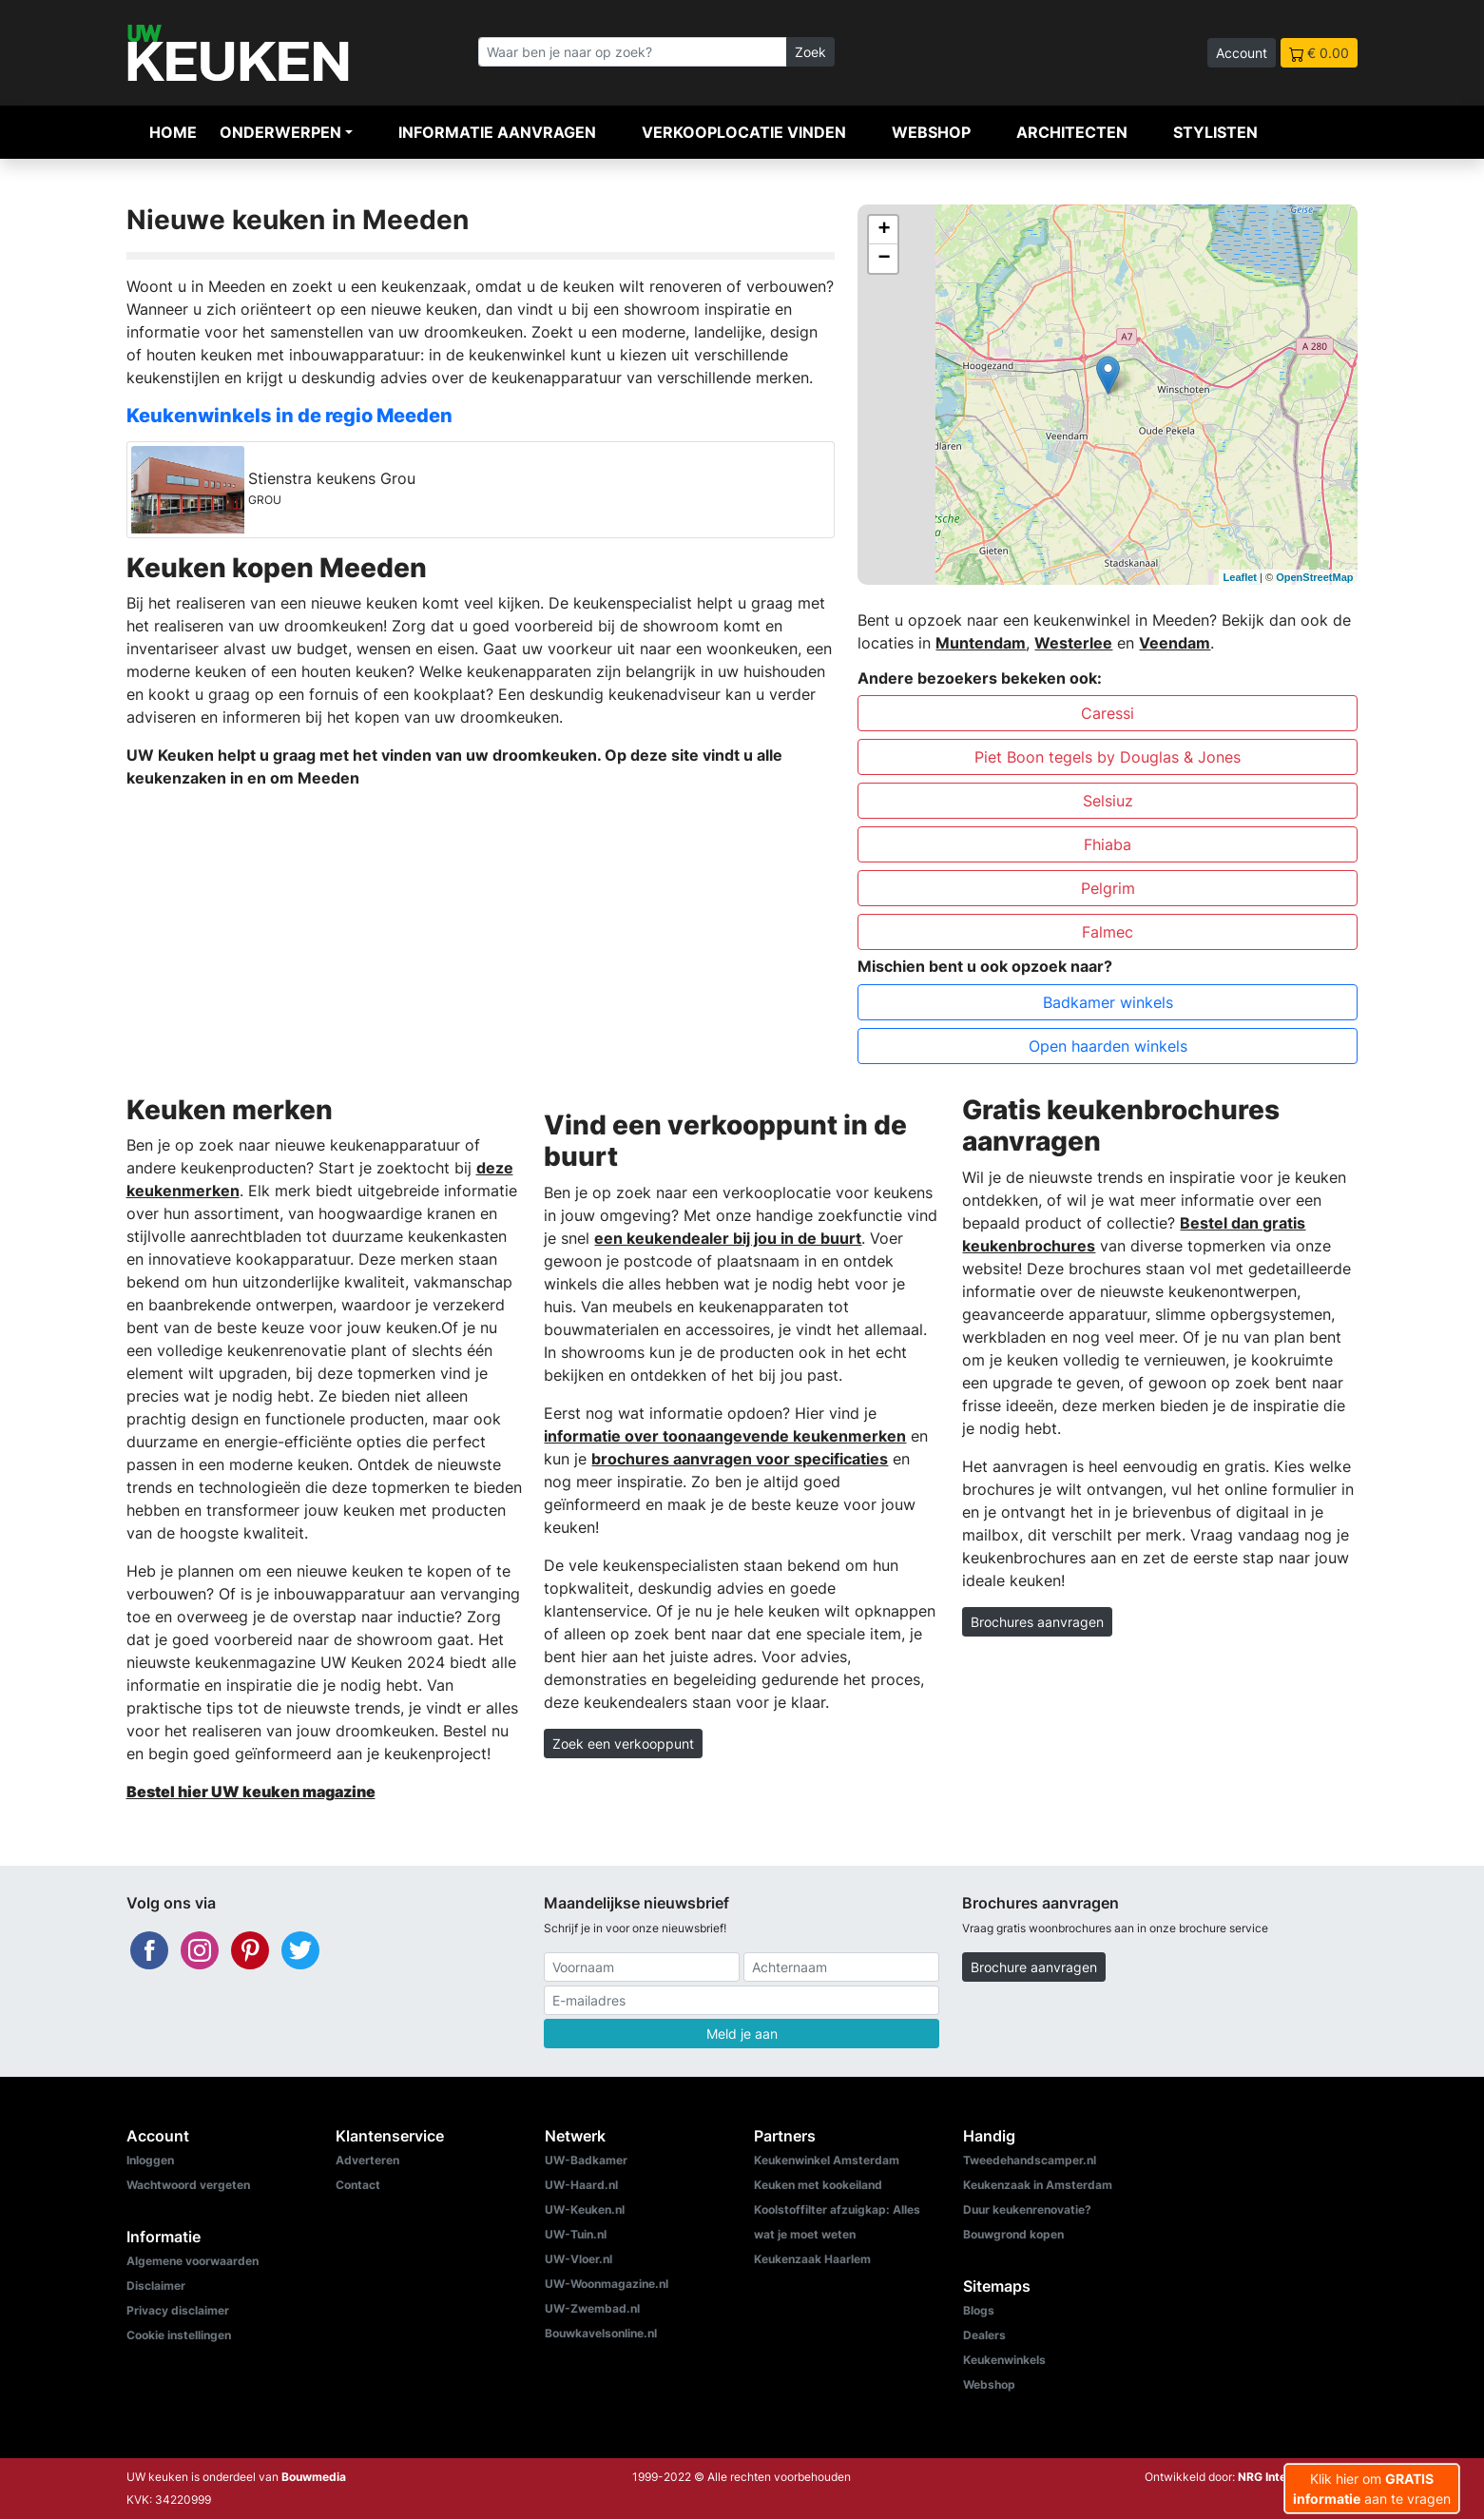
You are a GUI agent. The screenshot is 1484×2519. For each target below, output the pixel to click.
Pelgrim (1108, 888)
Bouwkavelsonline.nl (601, 2333)
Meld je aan (742, 2033)
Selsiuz (1108, 800)
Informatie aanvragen (497, 132)
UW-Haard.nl (581, 2185)
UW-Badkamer (586, 2160)
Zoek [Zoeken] (810, 52)
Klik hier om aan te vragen (1372, 2489)
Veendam (1174, 642)
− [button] (883, 258)
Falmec (1107, 931)
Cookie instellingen (178, 2335)
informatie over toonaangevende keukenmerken (725, 1435)
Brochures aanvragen (1037, 1622)
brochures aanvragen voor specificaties (739, 1458)
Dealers (984, 2335)
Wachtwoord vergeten (188, 2185)
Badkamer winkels (1108, 1002)
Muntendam (980, 642)
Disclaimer (155, 2285)
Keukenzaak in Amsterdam (1037, 2185)
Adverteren (367, 2160)
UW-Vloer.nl (578, 2259)
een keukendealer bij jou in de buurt (727, 1238)
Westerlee (1073, 642)
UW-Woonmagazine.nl (606, 2284)
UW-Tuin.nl (576, 2234)
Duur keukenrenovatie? (1027, 2209)
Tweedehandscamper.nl (1029, 2160)
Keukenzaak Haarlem (812, 2259)
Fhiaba (1107, 844)
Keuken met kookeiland (818, 2185)
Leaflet (1240, 577)
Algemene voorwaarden (192, 2261)
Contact (358, 2185)
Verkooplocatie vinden (744, 132)
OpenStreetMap (1314, 577)
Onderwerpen (280, 132)
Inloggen (150, 2160)
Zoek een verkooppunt (623, 1743)
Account (1241, 53)
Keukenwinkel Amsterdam (826, 2160)
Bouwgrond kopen (1013, 2234)
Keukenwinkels (1004, 2360)
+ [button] (883, 230)
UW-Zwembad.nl (592, 2308)
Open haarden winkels (1108, 1046)
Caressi (1107, 713)
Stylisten (1215, 132)
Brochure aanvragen (1034, 1967)
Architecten (1071, 132)
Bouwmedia (313, 2477)
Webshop (931, 132)
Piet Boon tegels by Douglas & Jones (1107, 756)
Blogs (978, 2310)
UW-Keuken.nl (585, 2209)
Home (173, 132)
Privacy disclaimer (177, 2310)
